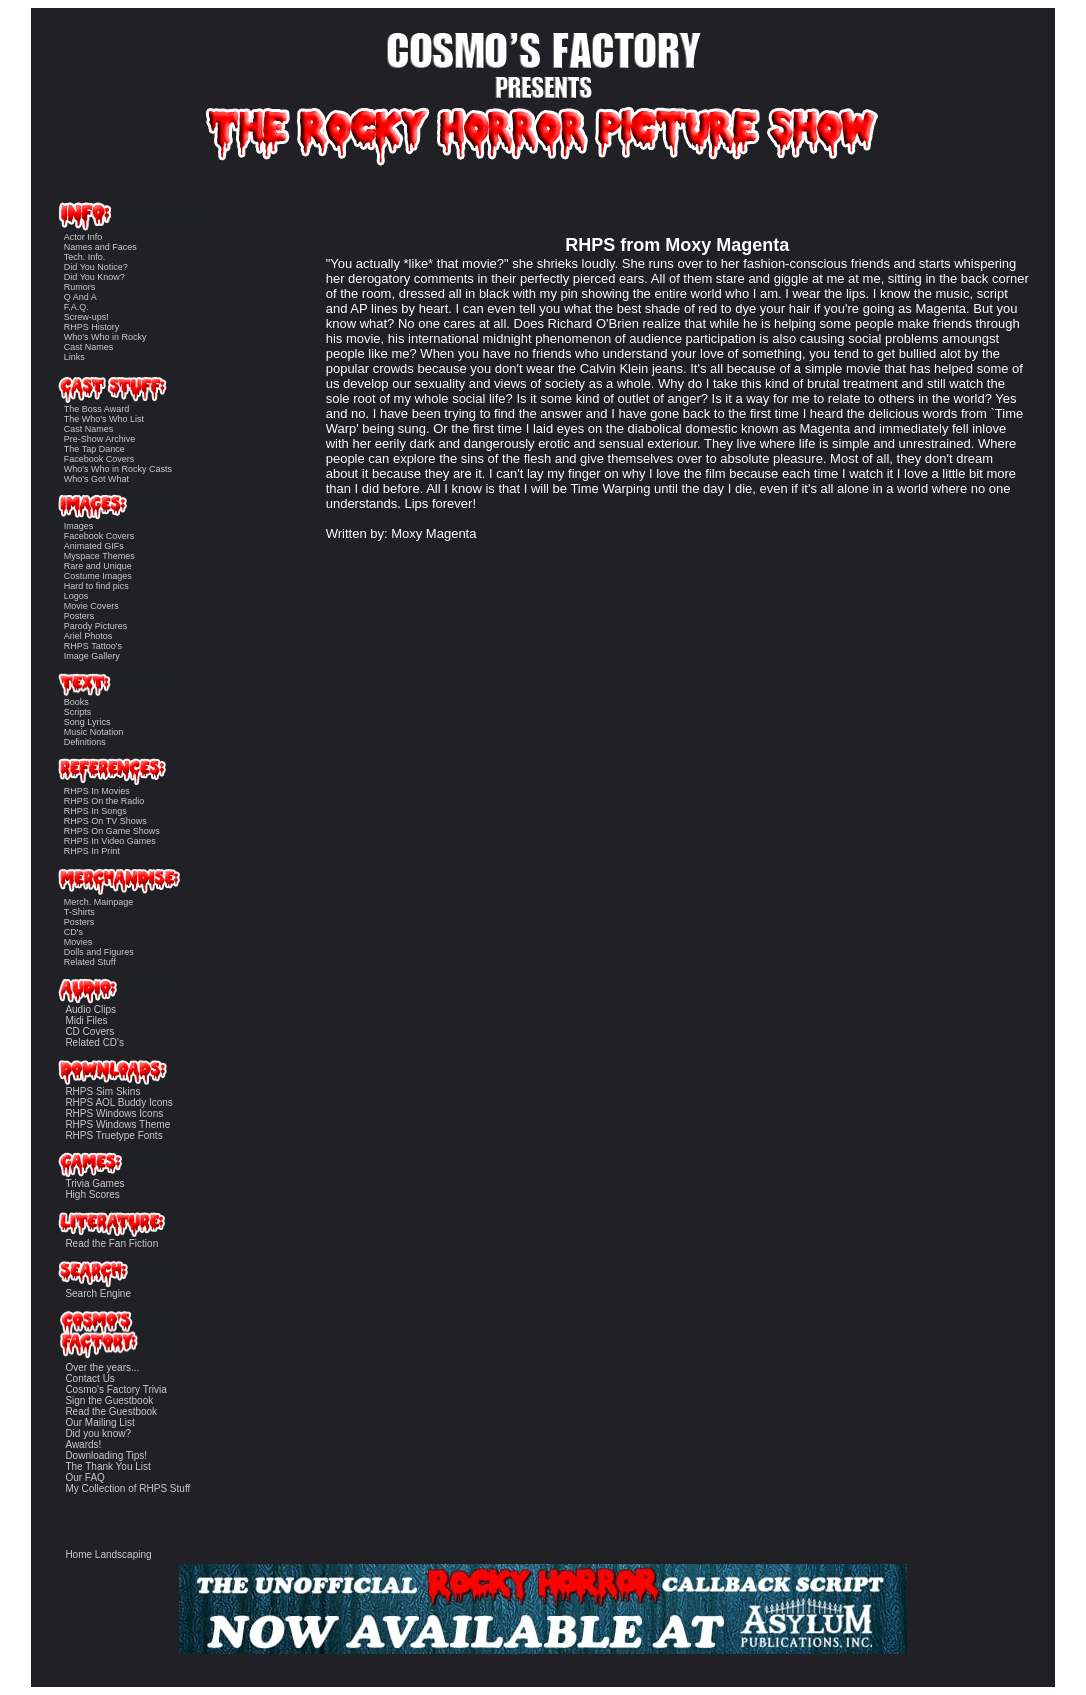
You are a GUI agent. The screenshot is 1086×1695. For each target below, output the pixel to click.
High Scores (92, 1194)
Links (74, 357)
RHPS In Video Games (110, 841)
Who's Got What (96, 479)
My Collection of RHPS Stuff (127, 1488)
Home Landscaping (108, 1554)
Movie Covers (91, 606)
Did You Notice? (96, 267)
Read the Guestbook (111, 1411)
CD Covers (89, 1031)
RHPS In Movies (97, 791)
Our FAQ (84, 1477)
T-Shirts (79, 912)
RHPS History (92, 327)
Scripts (78, 712)
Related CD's (94, 1042)
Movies (78, 942)
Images (79, 526)
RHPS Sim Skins (102, 1091)
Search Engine (98, 1293)
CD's (73, 932)
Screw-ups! (86, 317)
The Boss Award (96, 409)
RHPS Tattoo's (93, 646)
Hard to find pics (96, 586)
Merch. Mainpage (99, 902)
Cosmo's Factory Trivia (115, 1389)
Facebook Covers (99, 459)
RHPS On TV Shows (105, 821)
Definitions (85, 742)
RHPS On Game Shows (112, 831)
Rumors (80, 287)
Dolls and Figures (99, 952)
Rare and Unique (98, 566)
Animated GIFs (94, 546)
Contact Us (89, 1378)
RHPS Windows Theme (117, 1124)
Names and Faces (100, 247)
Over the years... (102, 1367)
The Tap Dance (94, 449)
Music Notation (94, 732)
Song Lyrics (87, 722)
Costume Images (98, 576)
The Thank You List (107, 1466)
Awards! (83, 1444)
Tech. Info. (85, 257)
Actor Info (83, 237)
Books (76, 702)
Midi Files (86, 1020)
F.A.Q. (76, 307)
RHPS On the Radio (104, 801)
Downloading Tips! (106, 1455)
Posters (79, 616)
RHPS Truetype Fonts (113, 1135)
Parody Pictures (96, 626)
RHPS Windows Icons (114, 1113)
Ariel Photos (88, 636)
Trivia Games (94, 1183)
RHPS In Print (92, 851)
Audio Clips (90, 1009)
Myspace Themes (99, 556)
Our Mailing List (99, 1422)
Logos (76, 596)
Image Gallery (92, 656)
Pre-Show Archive (100, 439)
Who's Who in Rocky (105, 337)
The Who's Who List (104, 419)
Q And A (80, 297)
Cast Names (89, 347)
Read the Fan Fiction (111, 1243)
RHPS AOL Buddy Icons (118, 1102)
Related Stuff (90, 962)
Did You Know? (94, 277)
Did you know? (98, 1433)
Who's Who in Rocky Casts (118, 469)
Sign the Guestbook (109, 1400)
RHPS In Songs (95, 811)
